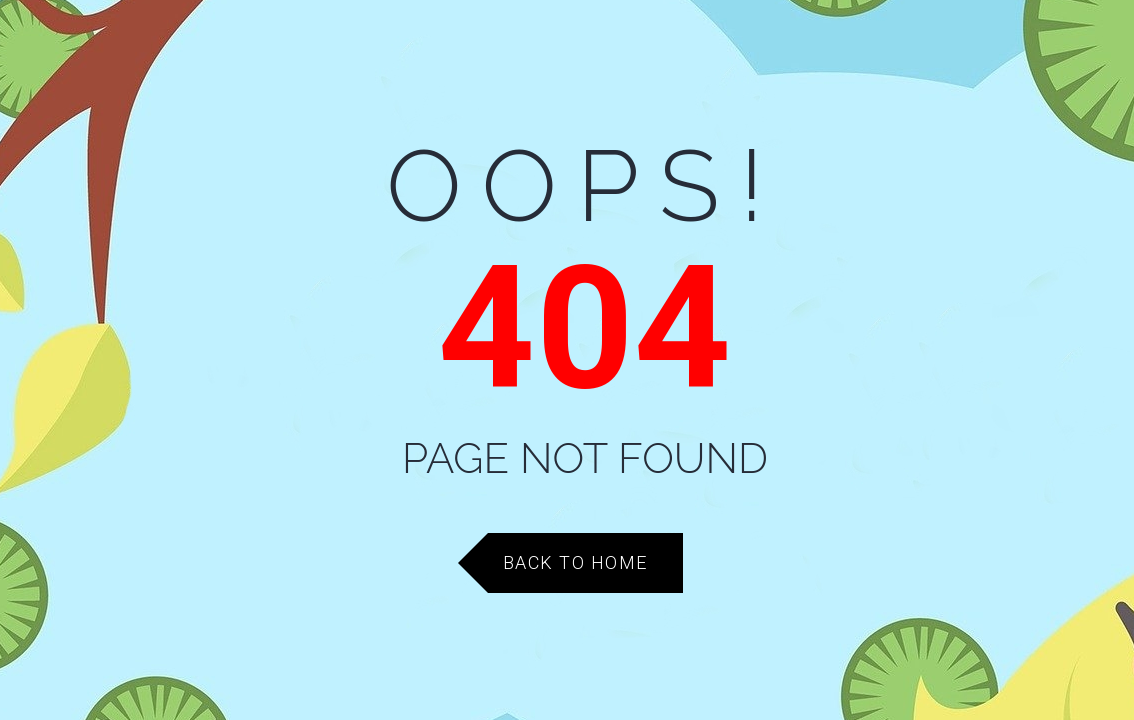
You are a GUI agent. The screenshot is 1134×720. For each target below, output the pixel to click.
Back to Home (575, 562)
